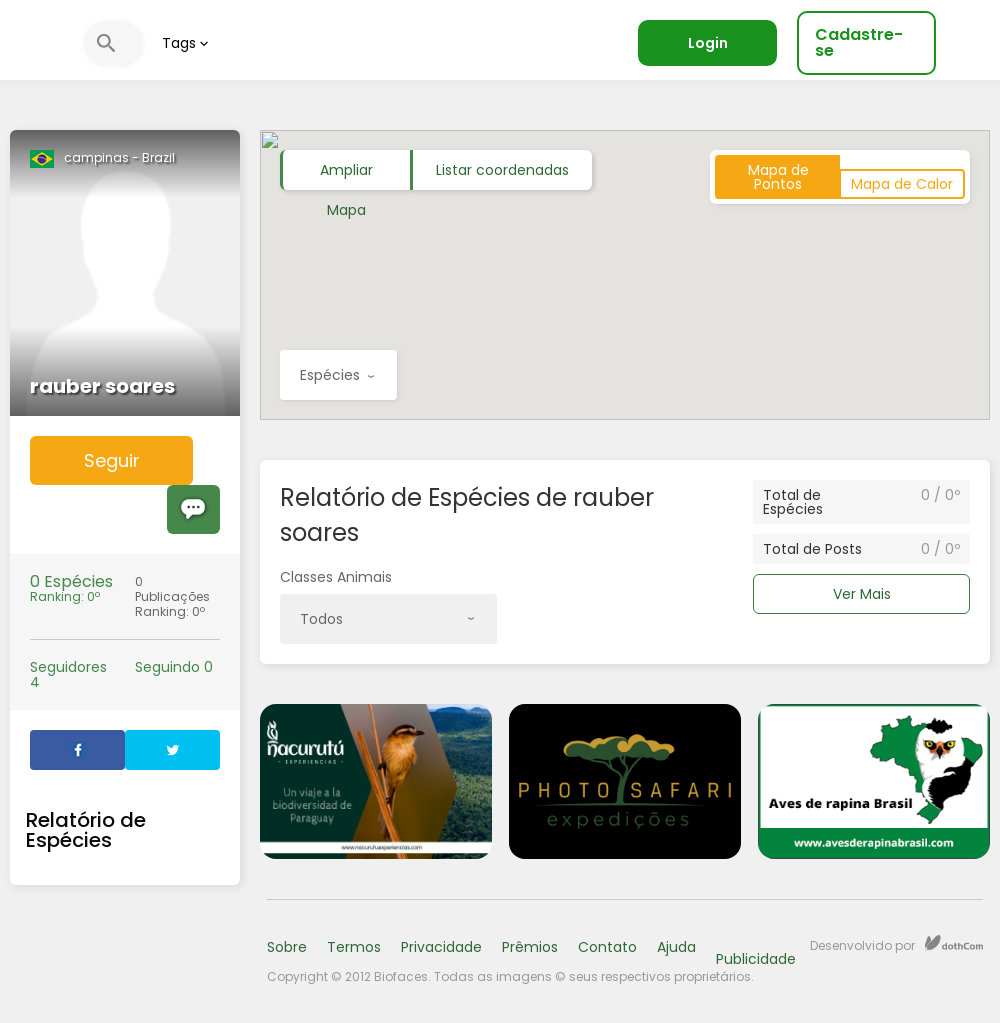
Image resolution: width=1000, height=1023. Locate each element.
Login (708, 43)
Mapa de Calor (902, 184)
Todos (387, 626)
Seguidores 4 (68, 675)
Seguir (112, 460)
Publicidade (756, 959)
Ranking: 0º (72, 589)
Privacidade (441, 947)
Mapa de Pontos (778, 177)
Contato (607, 947)
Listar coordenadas (502, 170)
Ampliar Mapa (346, 175)
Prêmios (530, 947)
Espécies (337, 382)
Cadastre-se (859, 42)
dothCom (954, 943)
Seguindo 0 (174, 667)
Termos (354, 947)
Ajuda (676, 947)
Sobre (287, 947)
